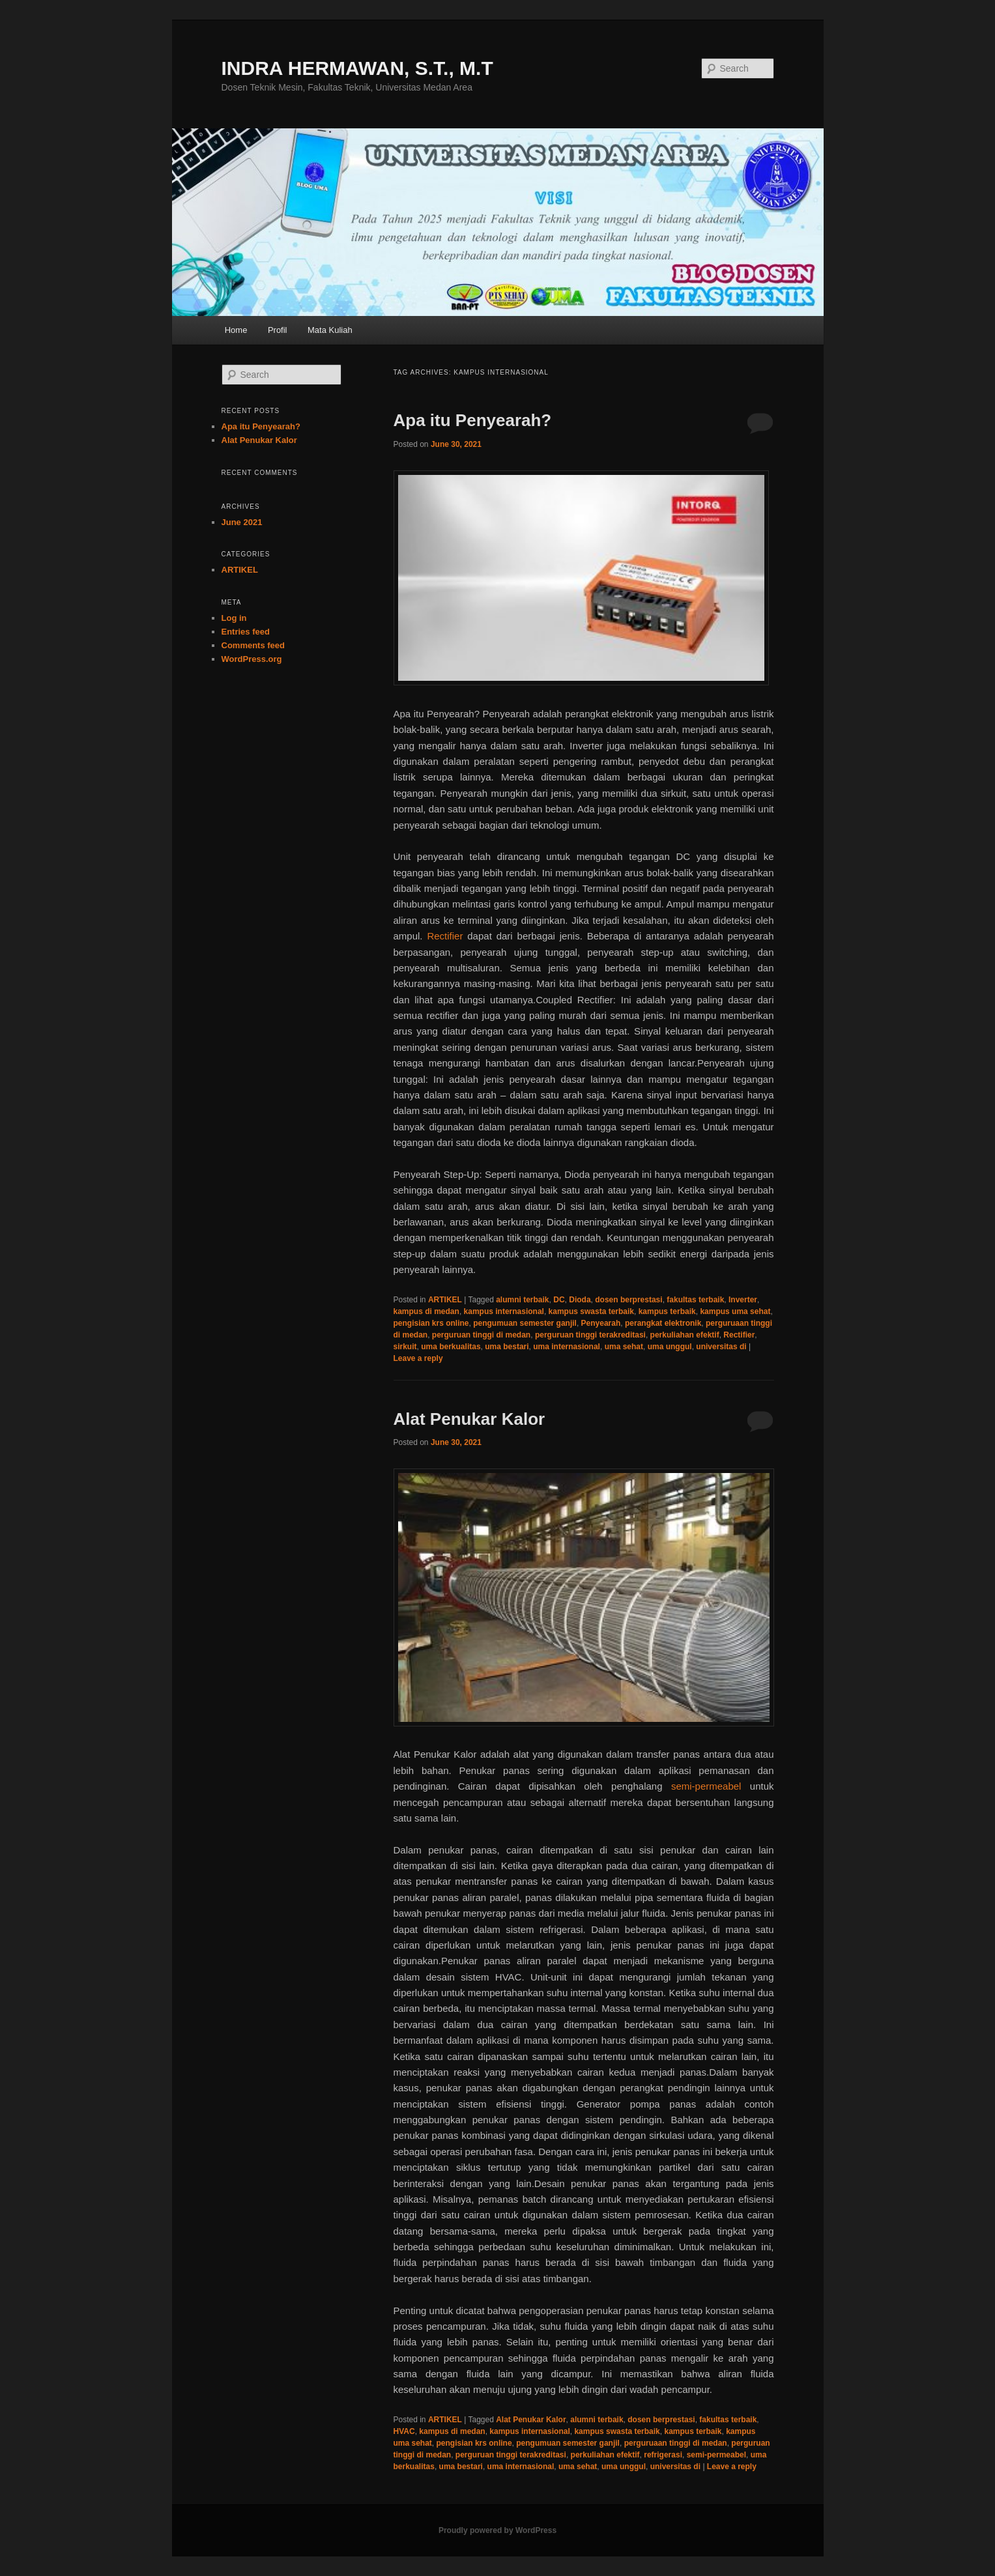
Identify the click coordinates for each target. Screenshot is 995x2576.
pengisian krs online (431, 1323)
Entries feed (246, 632)
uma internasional (566, 1346)
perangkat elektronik (663, 1323)
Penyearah (601, 1323)
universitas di (721, 1346)
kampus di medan (426, 1311)
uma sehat (624, 1346)
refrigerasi (663, 2454)
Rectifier (445, 935)
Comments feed (253, 645)
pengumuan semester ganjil (525, 1323)
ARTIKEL (445, 1299)
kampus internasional (504, 1311)
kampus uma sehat (735, 1311)
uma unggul (670, 1346)
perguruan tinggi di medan (481, 1334)
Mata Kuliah (330, 330)
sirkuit (405, 1346)
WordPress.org (252, 659)
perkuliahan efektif (684, 1334)
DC (558, 1299)
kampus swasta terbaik (591, 1311)
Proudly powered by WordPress (497, 2530)
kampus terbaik (667, 1311)
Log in (234, 618)
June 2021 (242, 522)
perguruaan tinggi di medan (675, 2443)
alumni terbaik (522, 1299)
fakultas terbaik (695, 1299)
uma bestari (506, 1346)
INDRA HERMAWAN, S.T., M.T (357, 68)
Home (236, 330)
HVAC (404, 2431)
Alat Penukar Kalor (469, 1419)
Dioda (579, 1299)
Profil (277, 330)
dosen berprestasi (628, 1299)
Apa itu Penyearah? (473, 420)
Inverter (742, 1299)
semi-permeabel (706, 1786)
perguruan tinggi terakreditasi (590, 1334)
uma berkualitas (450, 1346)
